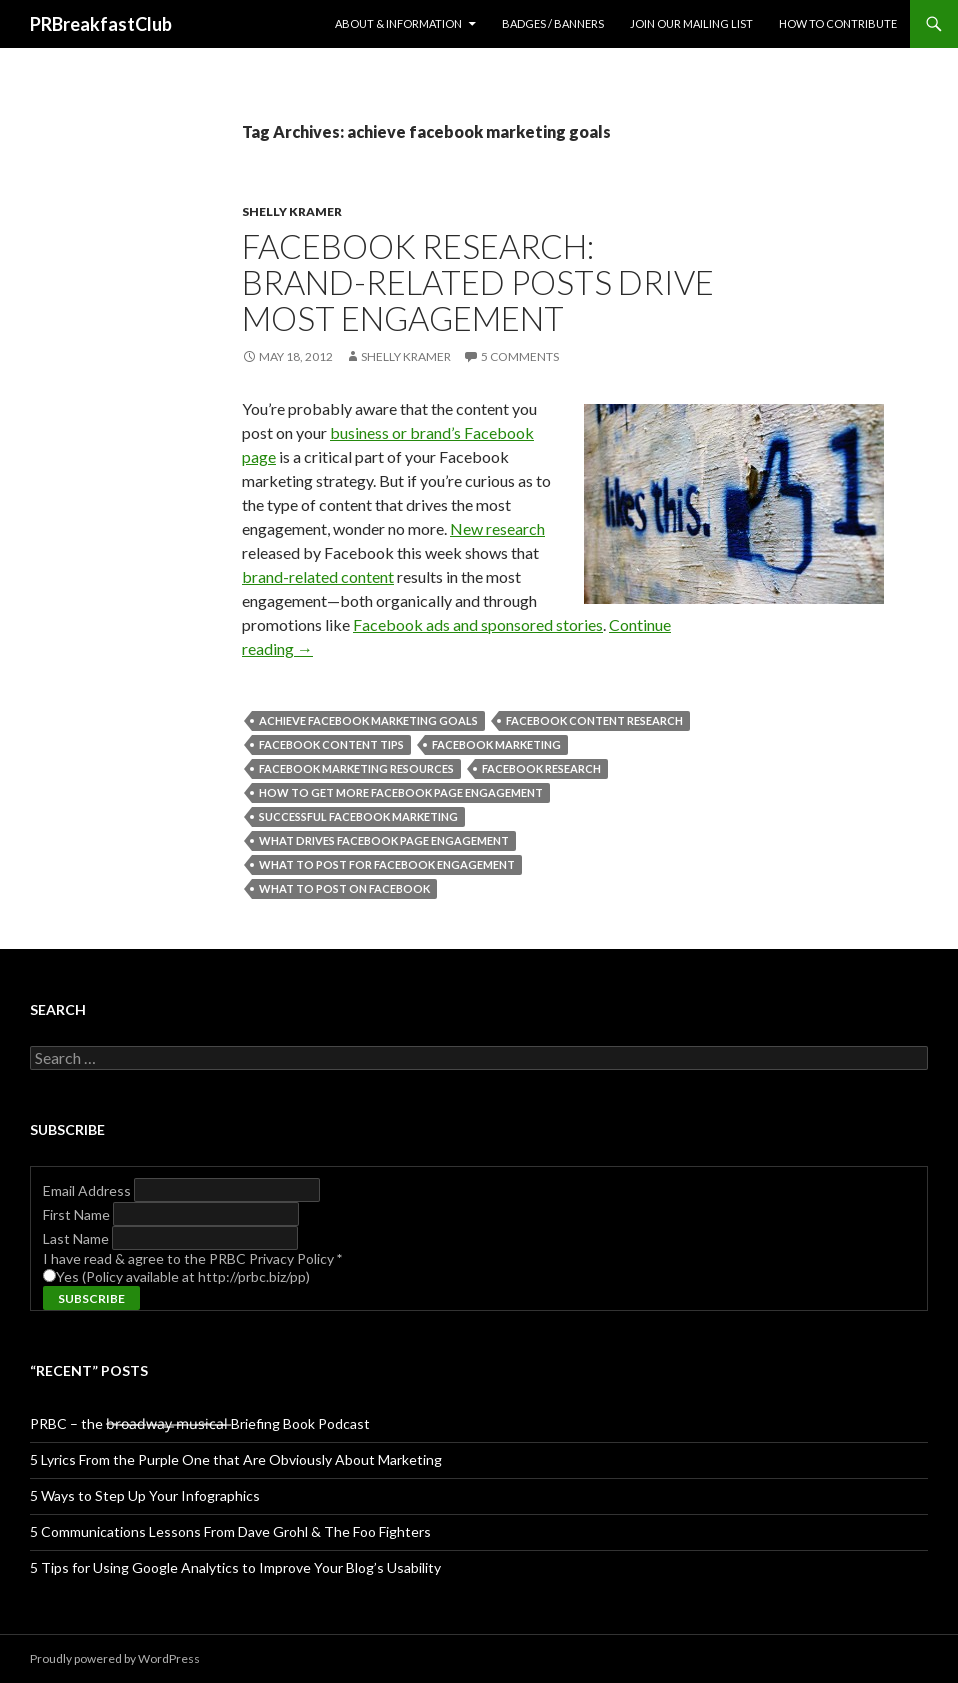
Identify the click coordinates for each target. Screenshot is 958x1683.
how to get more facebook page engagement (401, 792)
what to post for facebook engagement (387, 864)
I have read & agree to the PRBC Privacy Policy (192, 1258)
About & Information (398, 23)
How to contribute (838, 23)
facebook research (541, 768)
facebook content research (594, 720)
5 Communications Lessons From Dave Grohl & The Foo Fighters (230, 1531)
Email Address (88, 1190)
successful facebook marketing (358, 816)
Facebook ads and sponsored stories (478, 624)
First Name (78, 1214)
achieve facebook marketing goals (368, 720)
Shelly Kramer (292, 211)
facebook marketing (496, 744)
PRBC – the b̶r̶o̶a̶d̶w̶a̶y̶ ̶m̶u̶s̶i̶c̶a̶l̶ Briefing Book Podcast (200, 1423)
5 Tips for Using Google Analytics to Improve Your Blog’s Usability (235, 1567)
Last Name (77, 1238)
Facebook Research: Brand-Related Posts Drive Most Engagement (478, 282)
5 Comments (520, 356)
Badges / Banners (553, 23)
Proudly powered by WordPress (115, 1658)
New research (497, 528)
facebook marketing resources (356, 768)
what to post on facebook (344, 888)
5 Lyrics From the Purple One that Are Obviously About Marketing (236, 1459)
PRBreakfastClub (101, 24)
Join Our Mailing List (691, 23)
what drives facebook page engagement (384, 840)
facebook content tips (331, 744)
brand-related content (318, 576)
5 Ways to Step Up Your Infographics (145, 1495)
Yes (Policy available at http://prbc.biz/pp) (183, 1276)
